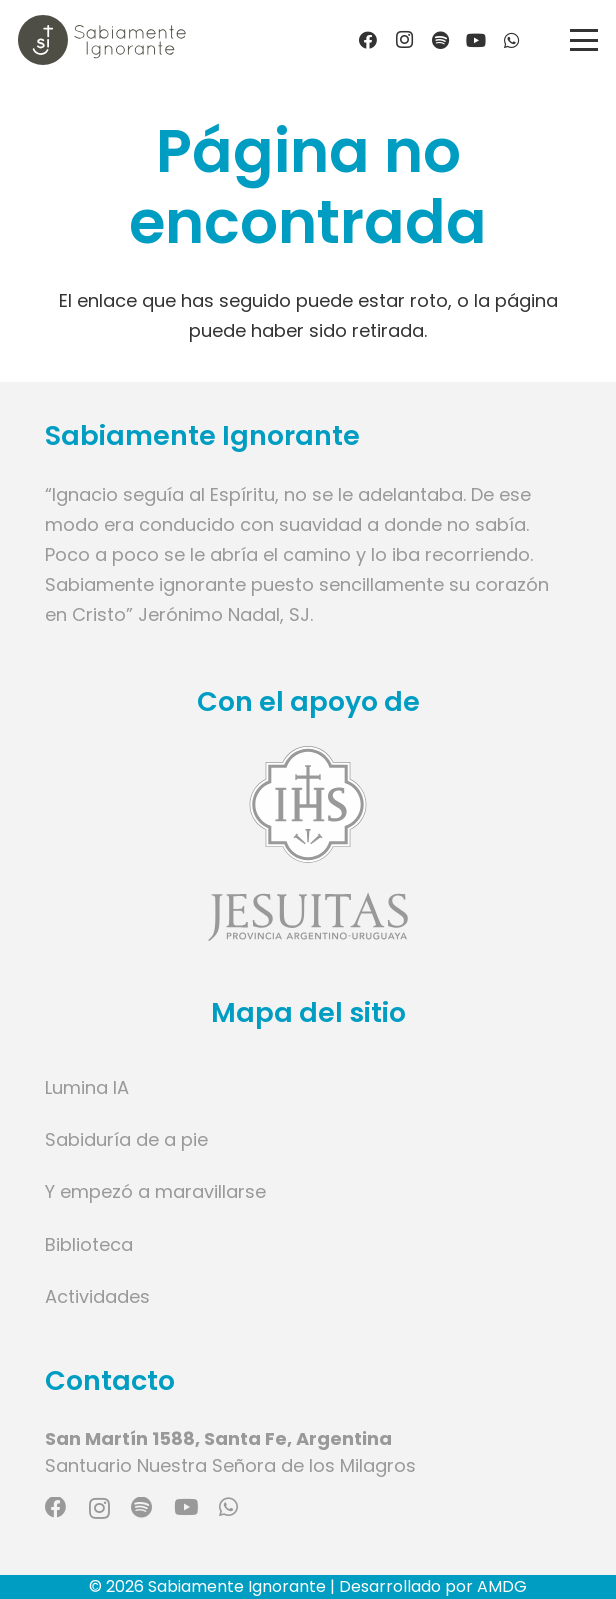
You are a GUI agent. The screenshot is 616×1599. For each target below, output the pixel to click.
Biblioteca (89, 1244)
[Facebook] (368, 40)
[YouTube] (476, 40)
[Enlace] (308, 843)
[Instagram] (404, 40)
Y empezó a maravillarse (155, 1191)
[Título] (440, 40)
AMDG (502, 1586)
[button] (584, 40)
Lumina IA (87, 1087)
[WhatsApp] (512, 40)
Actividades (97, 1296)
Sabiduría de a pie (126, 1139)
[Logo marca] (102, 40)
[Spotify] (141, 1508)
